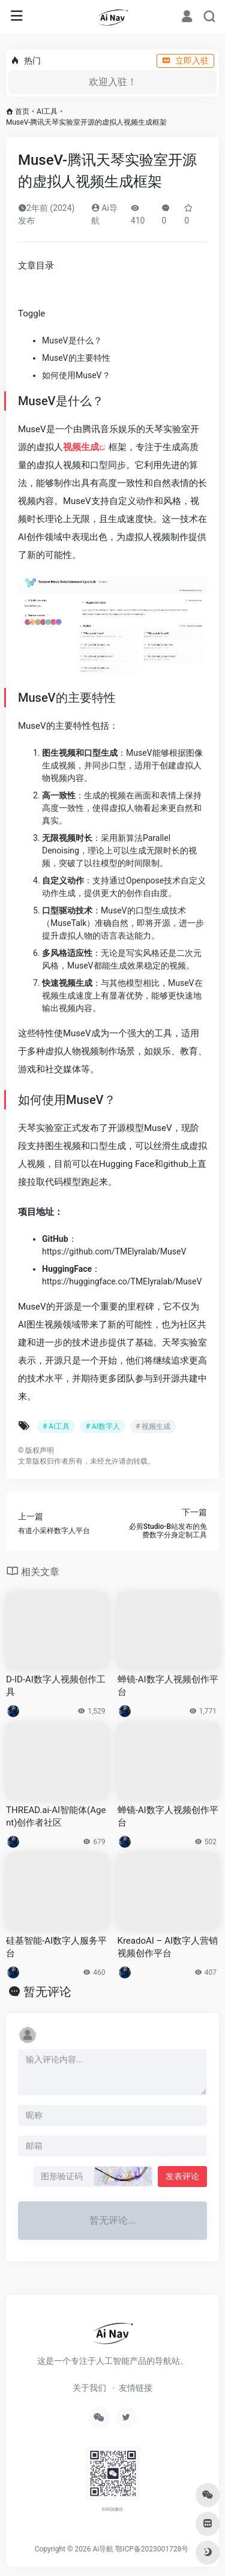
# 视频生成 (153, 1426)
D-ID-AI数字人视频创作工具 (56, 1685)
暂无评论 (47, 1991)
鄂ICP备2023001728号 (151, 2549)
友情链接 (135, 2388)
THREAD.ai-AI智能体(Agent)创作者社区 (56, 1816)
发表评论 (182, 2176)
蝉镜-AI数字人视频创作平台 (168, 1685)
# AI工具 (56, 1426)
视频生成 (81, 447)
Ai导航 (102, 2549)
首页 (22, 111)
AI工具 (47, 111)
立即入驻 (185, 60)
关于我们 (89, 2388)
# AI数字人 (102, 1426)
